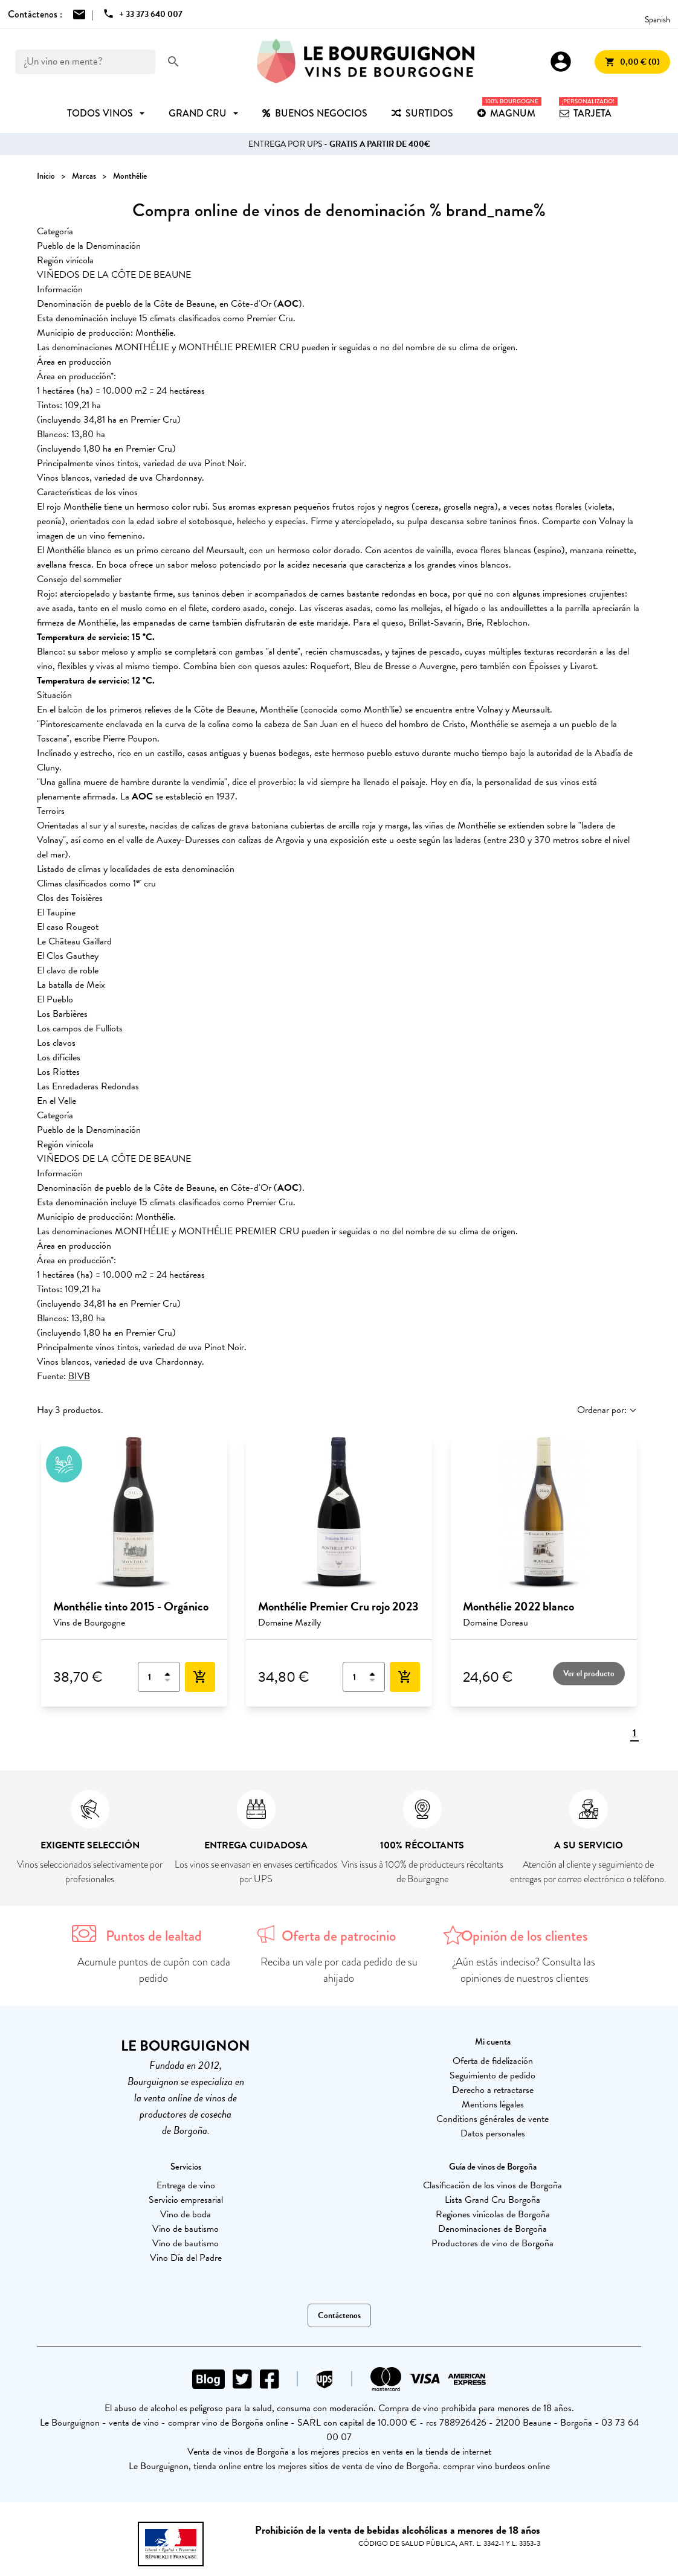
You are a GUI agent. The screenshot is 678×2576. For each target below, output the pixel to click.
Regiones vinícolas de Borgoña (493, 2214)
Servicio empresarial (186, 2200)
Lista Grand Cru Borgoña (492, 2200)
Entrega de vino (186, 2185)
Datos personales (492, 2133)
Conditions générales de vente (492, 2119)
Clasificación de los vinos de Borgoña (492, 2185)
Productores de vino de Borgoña (492, 2243)
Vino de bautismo (185, 2229)
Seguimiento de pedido (492, 2075)
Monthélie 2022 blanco (518, 1606)
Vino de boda (185, 2214)
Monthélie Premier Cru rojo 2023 (338, 1606)
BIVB (79, 1376)
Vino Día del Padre (186, 2258)
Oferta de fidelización (493, 2061)
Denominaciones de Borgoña (492, 2229)
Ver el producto (589, 1673)
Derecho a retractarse (493, 2090)
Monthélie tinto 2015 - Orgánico (130, 1606)
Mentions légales (493, 2104)
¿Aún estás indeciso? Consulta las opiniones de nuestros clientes (524, 1970)
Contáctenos (339, 2315)
